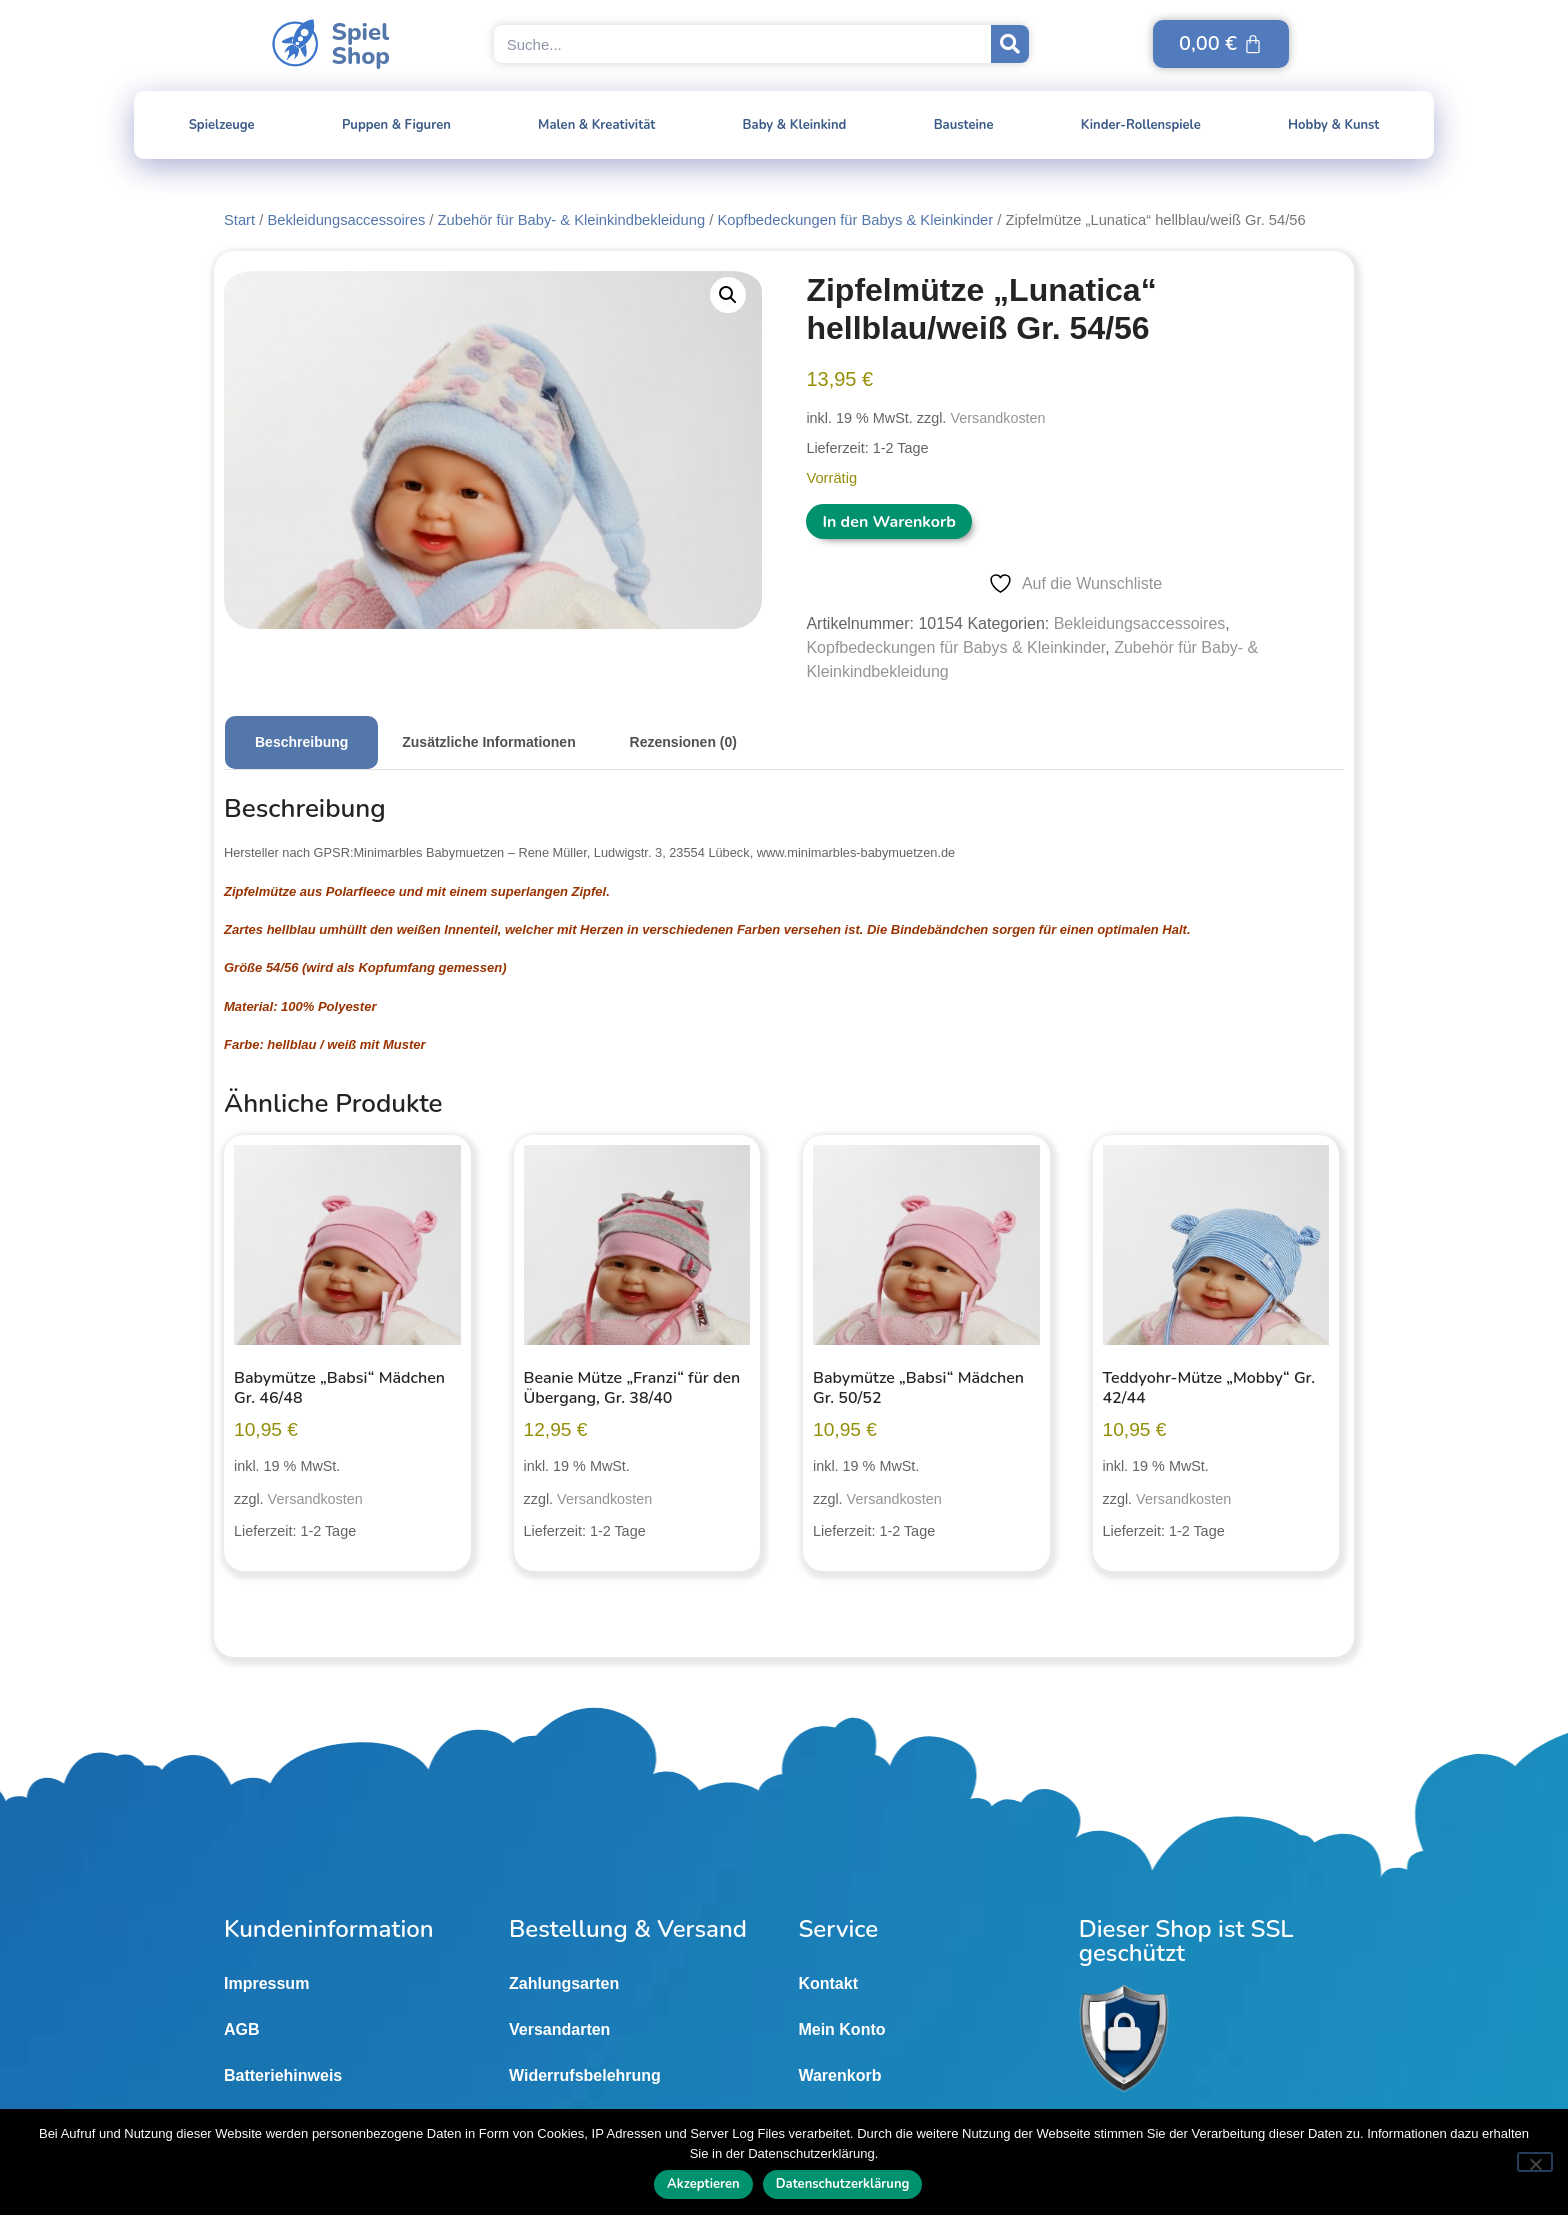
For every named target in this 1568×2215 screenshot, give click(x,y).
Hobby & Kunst (1333, 125)
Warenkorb (839, 2075)
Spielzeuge (222, 125)
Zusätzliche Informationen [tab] (488, 742)
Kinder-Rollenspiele (1141, 125)
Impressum (266, 1983)
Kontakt (828, 1983)
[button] (728, 295)
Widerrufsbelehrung (585, 2075)
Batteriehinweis (283, 2075)
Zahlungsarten (564, 1983)
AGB (242, 2029)
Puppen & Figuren (396, 125)
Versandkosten (997, 418)
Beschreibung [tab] (301, 742)
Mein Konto (841, 2029)
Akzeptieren (704, 2185)
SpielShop (361, 44)
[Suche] (1010, 44)
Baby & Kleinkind (795, 125)
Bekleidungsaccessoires (346, 220)
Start (239, 220)
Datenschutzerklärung (843, 2185)
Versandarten (559, 2029)
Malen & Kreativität (596, 125)
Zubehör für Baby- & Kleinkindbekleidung (572, 220)
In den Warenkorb (888, 522)
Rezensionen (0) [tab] (683, 742)
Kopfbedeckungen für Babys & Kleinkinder (855, 220)
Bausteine (964, 125)
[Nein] (1535, 2162)
